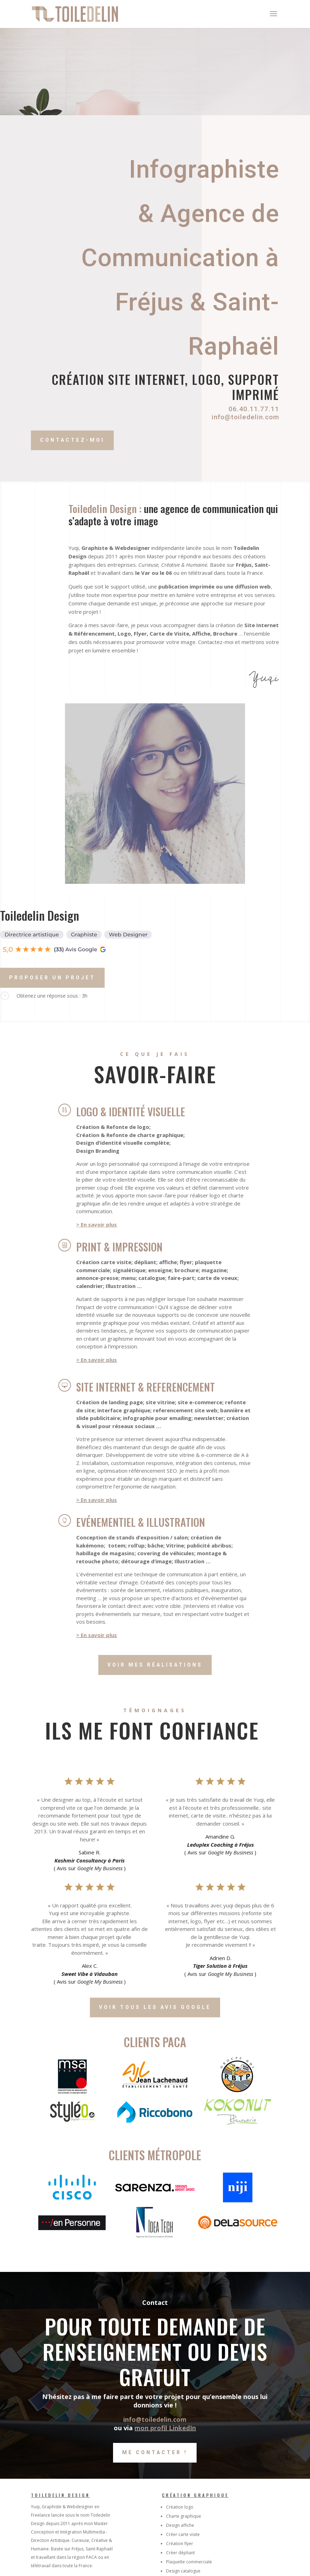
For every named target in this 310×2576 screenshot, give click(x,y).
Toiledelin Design (60, 2495)
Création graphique (195, 2495)
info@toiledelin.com (244, 417)
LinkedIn (182, 2428)
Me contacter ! (154, 2452)
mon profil (151, 2428)
